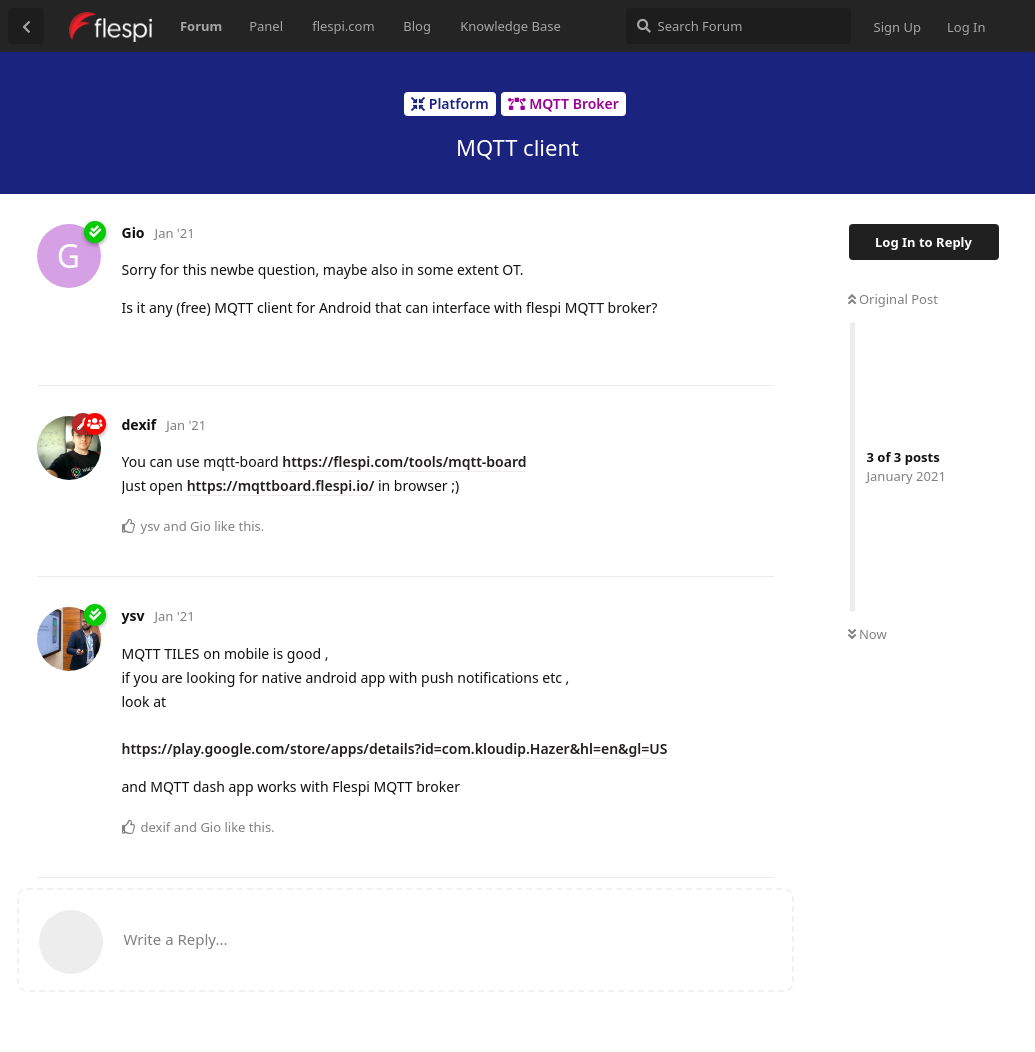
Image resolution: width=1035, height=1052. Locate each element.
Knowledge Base (510, 26)
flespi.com (343, 26)
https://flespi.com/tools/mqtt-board (404, 461)
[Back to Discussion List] (26, 26)
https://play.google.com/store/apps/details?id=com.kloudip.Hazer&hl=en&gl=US (395, 748)
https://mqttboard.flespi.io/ (281, 485)
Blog (417, 26)
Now (867, 634)
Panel (266, 26)
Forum (201, 26)
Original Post (893, 299)
